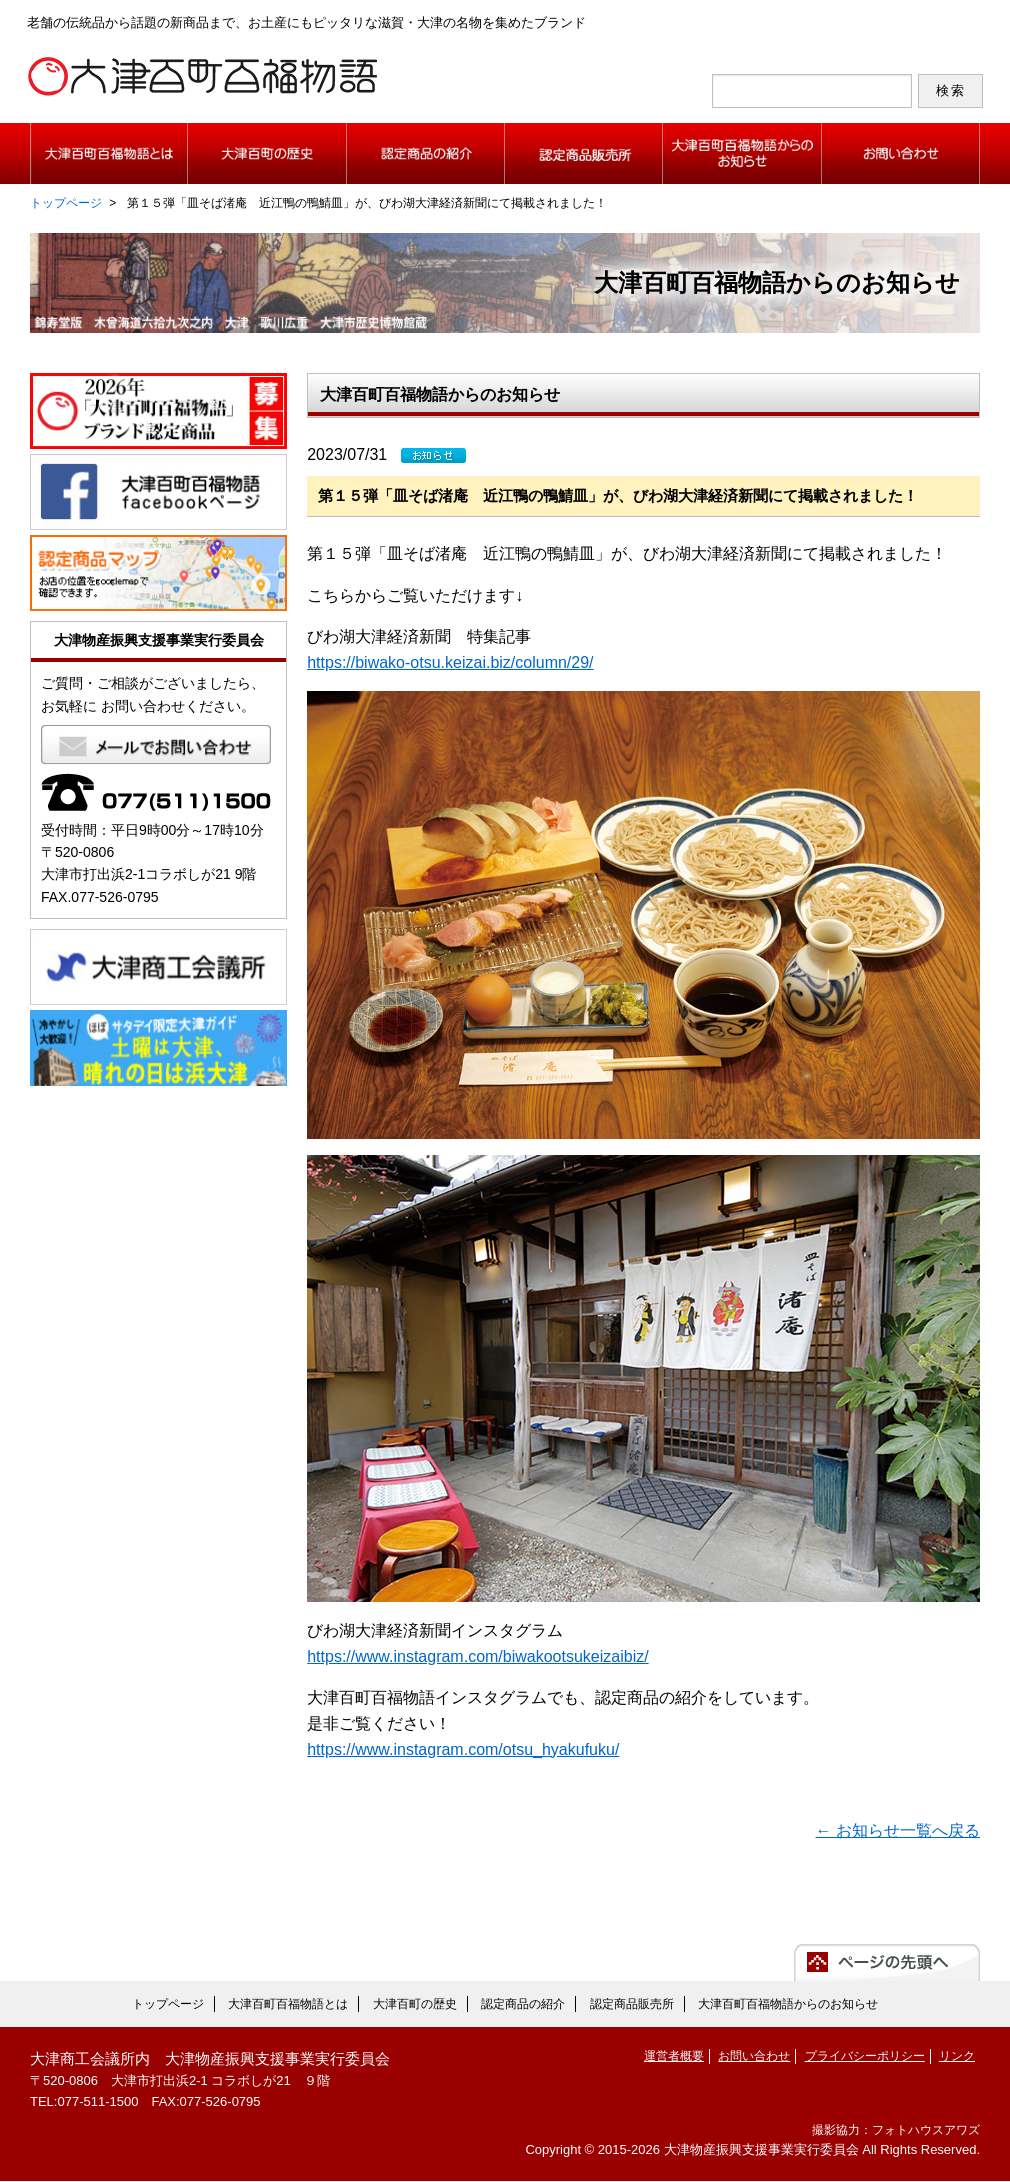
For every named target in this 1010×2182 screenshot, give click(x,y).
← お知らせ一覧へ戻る (898, 1832)
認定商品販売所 (632, 2005)
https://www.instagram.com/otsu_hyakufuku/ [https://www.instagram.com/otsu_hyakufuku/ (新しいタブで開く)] (463, 1750)
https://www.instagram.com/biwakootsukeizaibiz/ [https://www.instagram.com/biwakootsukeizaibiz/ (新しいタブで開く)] (477, 1657)
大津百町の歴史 (415, 2005)
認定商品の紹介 (523, 2005)
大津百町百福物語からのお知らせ (788, 2005)
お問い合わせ (754, 2058)
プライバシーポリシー (865, 2058)
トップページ (66, 204)
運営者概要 (674, 2058)
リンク (957, 2058)
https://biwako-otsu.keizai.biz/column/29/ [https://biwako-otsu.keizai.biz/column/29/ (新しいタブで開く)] (450, 663)
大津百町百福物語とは (288, 2005)
